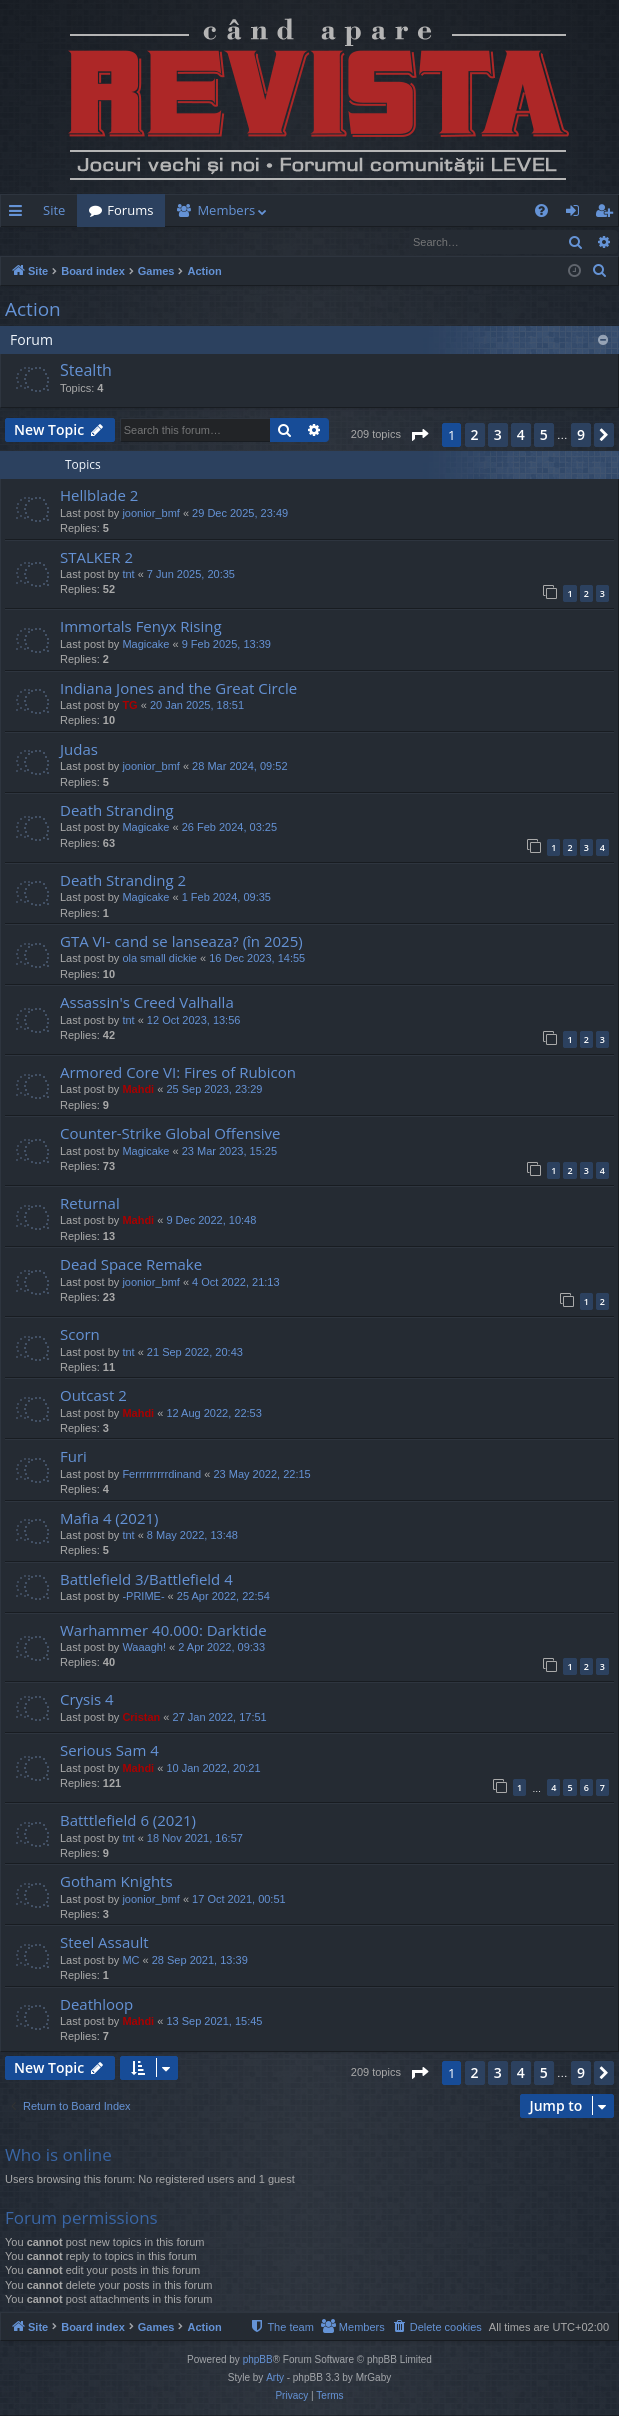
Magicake (145, 645)
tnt (128, 575)
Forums (130, 210)
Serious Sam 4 (109, 1751)
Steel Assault (104, 1943)
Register (99, 241)
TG (129, 706)
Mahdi (138, 1090)
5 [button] (544, 435)
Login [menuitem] (576, 214)
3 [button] (498, 435)
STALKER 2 (96, 558)
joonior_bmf (150, 514)
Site (54, 210)
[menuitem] (379, 210)
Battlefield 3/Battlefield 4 (146, 1580)
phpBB (258, 2360)
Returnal (90, 1204)
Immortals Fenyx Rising (141, 627)
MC (130, 1961)
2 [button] (475, 435)
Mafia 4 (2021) (109, 1519)
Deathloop (96, 2005)
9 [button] (581, 435)
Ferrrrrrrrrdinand (161, 1475)
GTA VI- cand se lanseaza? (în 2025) (181, 942)
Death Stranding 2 (123, 881)
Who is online (58, 2155)
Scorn (80, 1335)
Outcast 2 (93, 1396)
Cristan (141, 1718)
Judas (79, 750)
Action (33, 310)
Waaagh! (144, 1648)
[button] (419, 436)
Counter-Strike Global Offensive (170, 1134)
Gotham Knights (116, 1882)
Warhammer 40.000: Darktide (163, 1631)
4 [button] (521, 435)
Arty (275, 2378)
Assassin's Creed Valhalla (147, 1003)
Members (226, 210)
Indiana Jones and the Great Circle (178, 689)
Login (33, 241)
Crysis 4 (87, 1700)
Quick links (19, 214)
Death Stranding (117, 811)
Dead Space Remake (131, 1265)
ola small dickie (159, 959)
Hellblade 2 (99, 496)
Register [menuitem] (608, 214)
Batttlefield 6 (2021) (128, 1821)
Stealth (86, 371)
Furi (73, 1457)
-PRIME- (143, 1597)
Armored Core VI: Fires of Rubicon (178, 1073)
